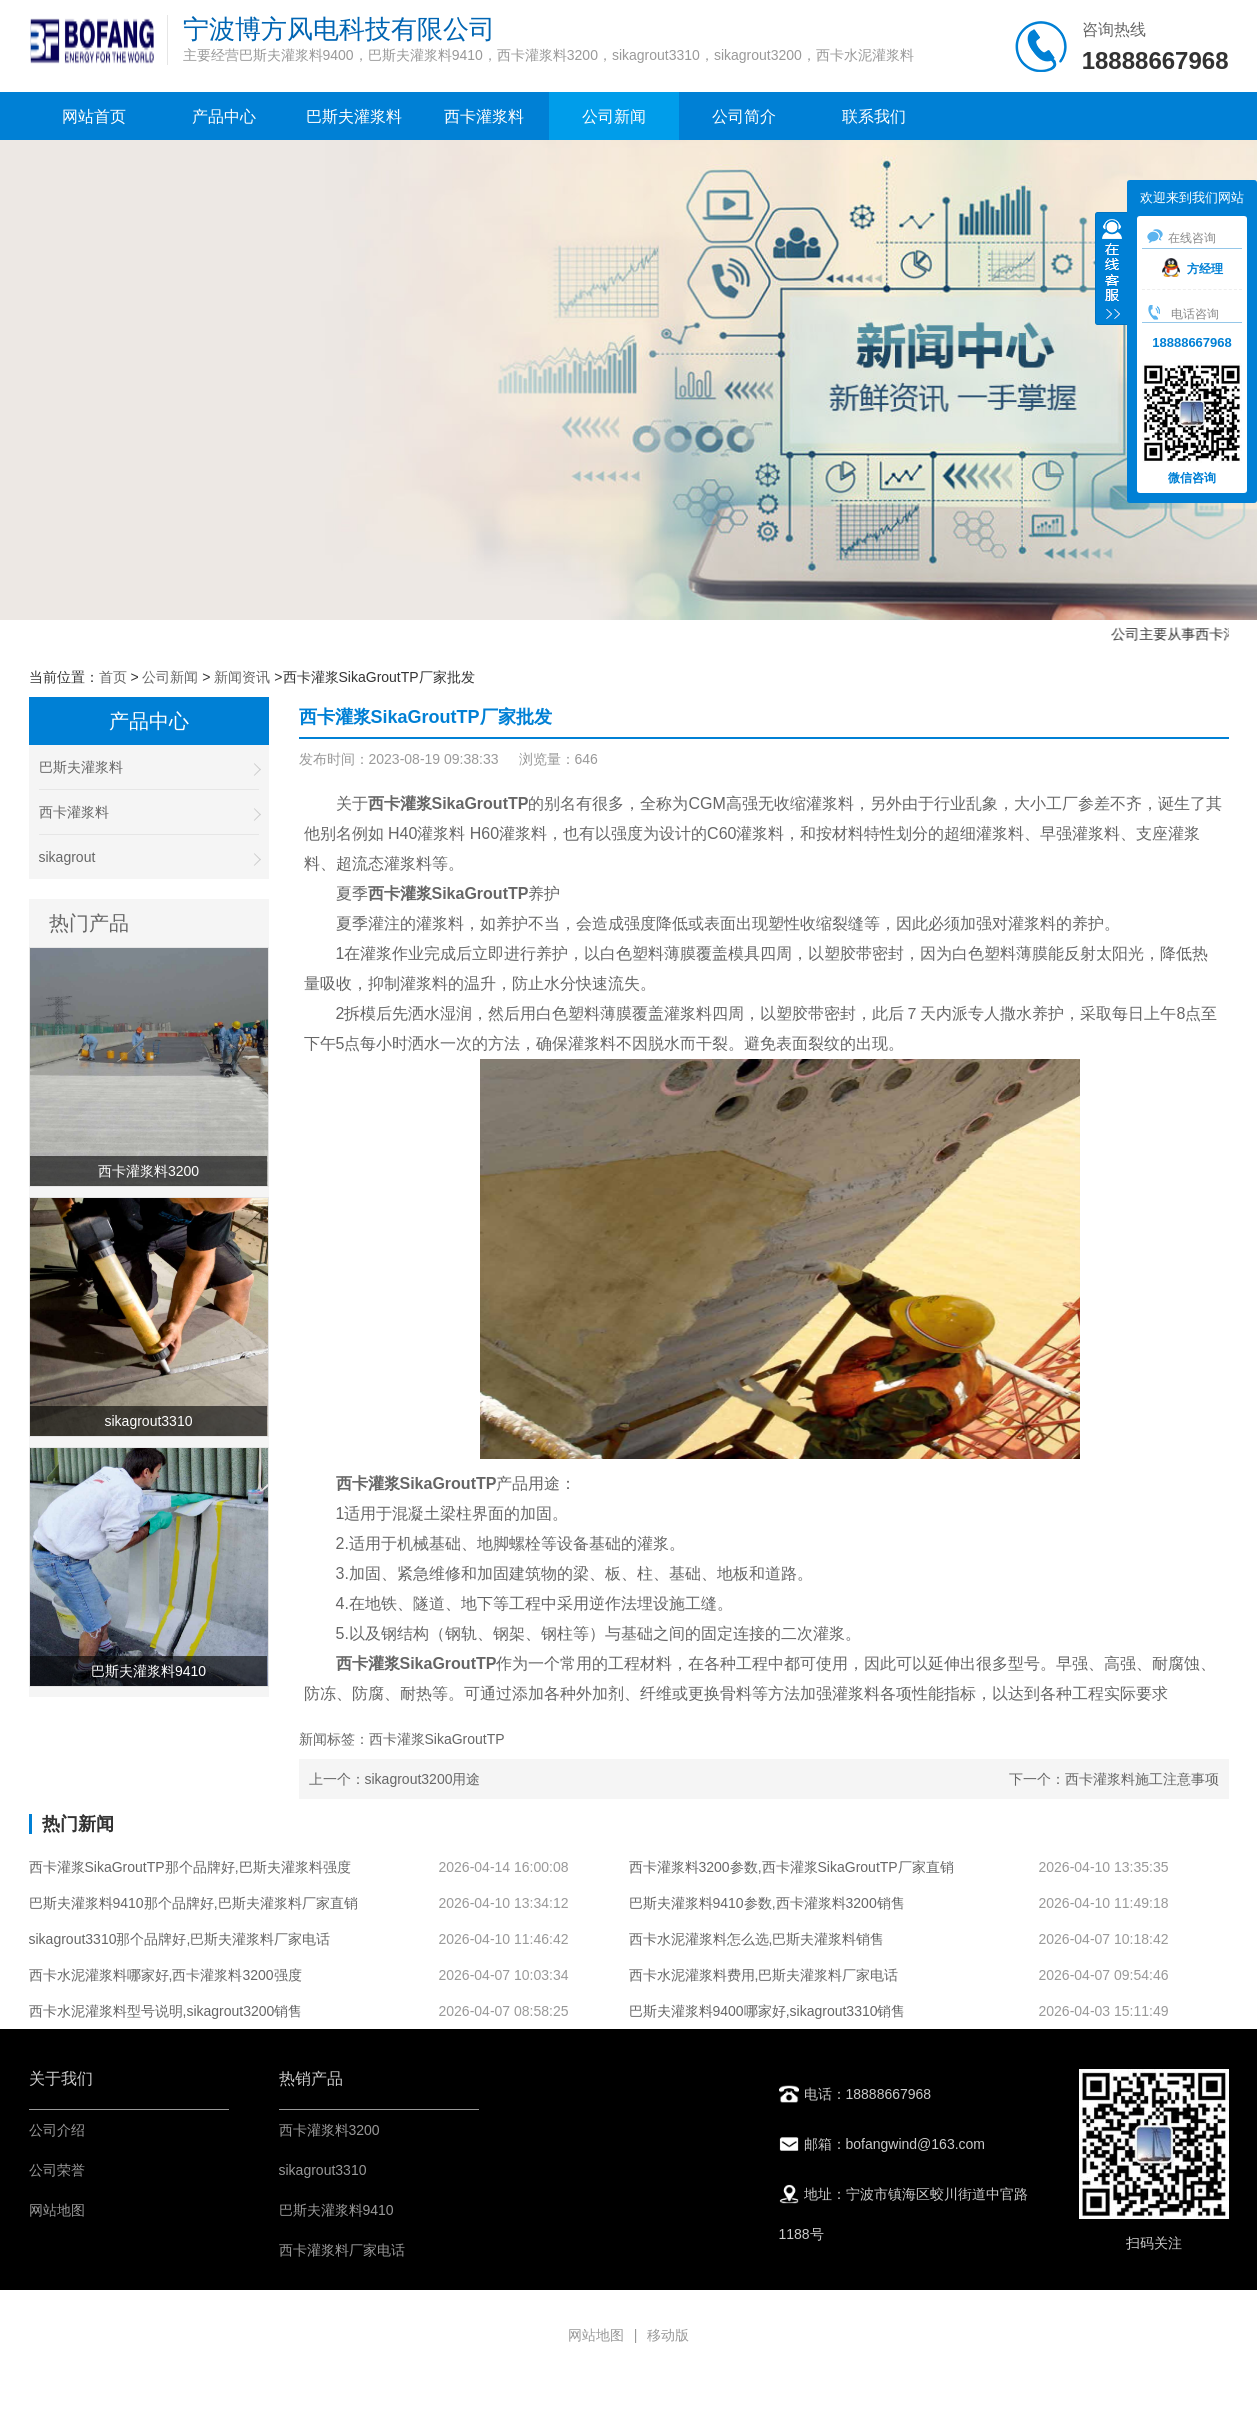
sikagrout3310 (323, 2170)
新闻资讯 (242, 677)
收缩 (1112, 271)
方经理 (1192, 269)
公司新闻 (614, 116)
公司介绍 (57, 2130)
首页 (113, 677)
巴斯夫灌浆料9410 (336, 2210)
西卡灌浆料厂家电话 (342, 2250)
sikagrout (149, 857)
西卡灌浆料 (484, 116)
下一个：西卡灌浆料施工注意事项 (1114, 1779)
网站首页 (94, 116)
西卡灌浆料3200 (329, 2130)
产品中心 (224, 116)
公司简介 (744, 116)
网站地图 (57, 2210)
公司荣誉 (57, 2170)
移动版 (668, 2335)
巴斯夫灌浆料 (354, 116)
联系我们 (874, 116)
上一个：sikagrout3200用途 (395, 1779)
